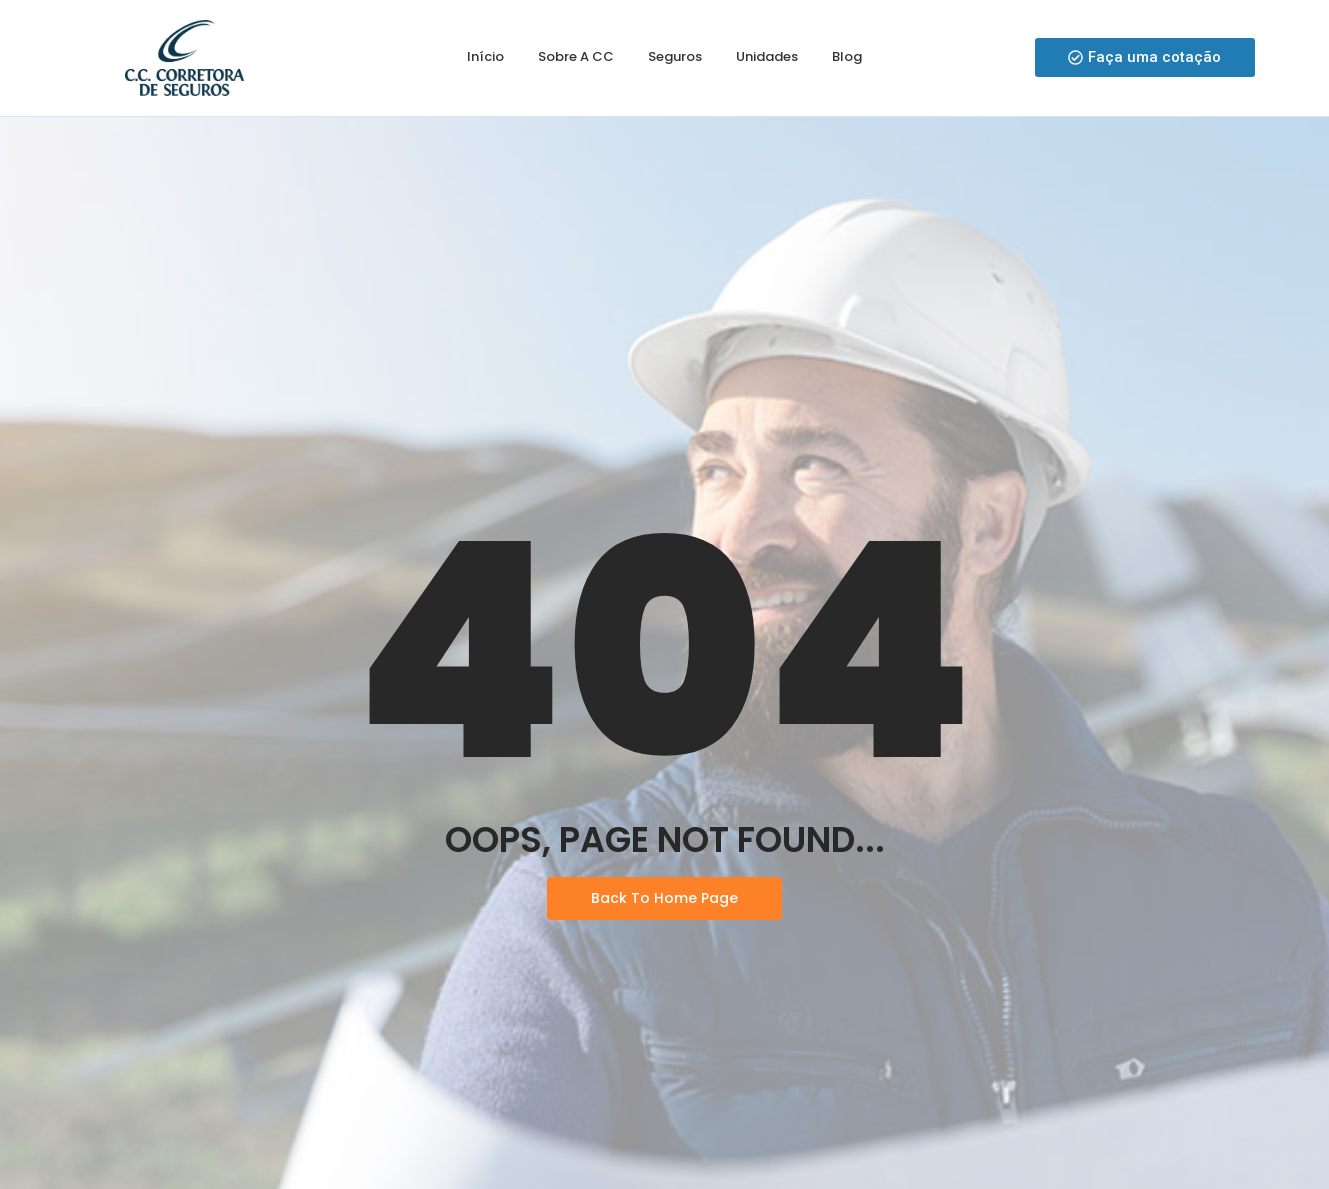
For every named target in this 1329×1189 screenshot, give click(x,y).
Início (485, 56)
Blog (847, 56)
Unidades (767, 56)
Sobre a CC (576, 56)
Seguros (675, 56)
